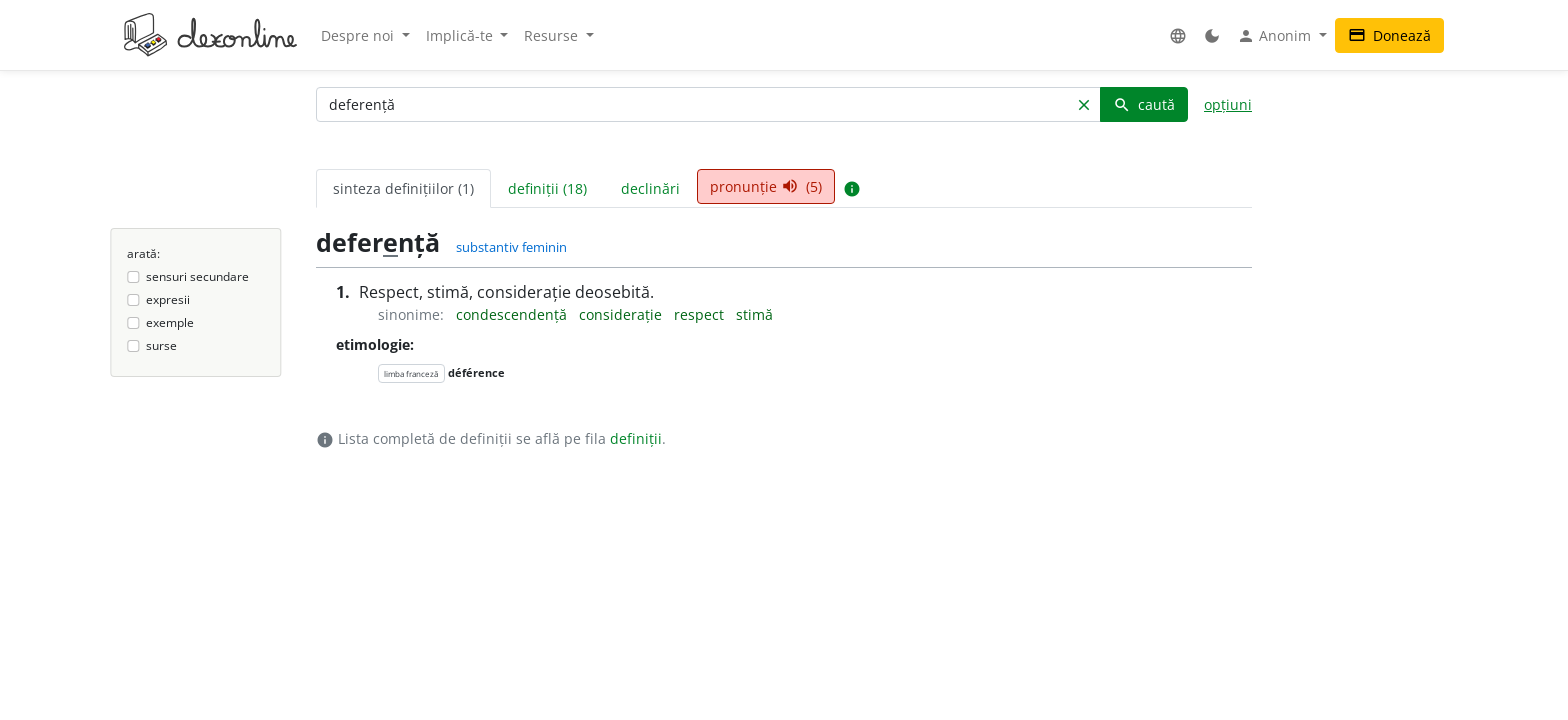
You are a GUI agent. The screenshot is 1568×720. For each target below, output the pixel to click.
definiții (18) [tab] (547, 188)
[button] (1178, 35)
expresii (168, 299)
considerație (622, 314)
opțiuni (1228, 104)
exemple (170, 322)
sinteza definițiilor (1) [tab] (403, 188)
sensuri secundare (197, 276)
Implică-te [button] (461, 35)
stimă (754, 314)
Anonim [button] (1276, 36)
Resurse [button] (553, 35)
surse (161, 345)
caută (1144, 104)
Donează (1389, 35)
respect (701, 314)
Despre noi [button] (359, 35)
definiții (636, 438)
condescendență (513, 314)
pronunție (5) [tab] (766, 186)
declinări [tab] (650, 188)
